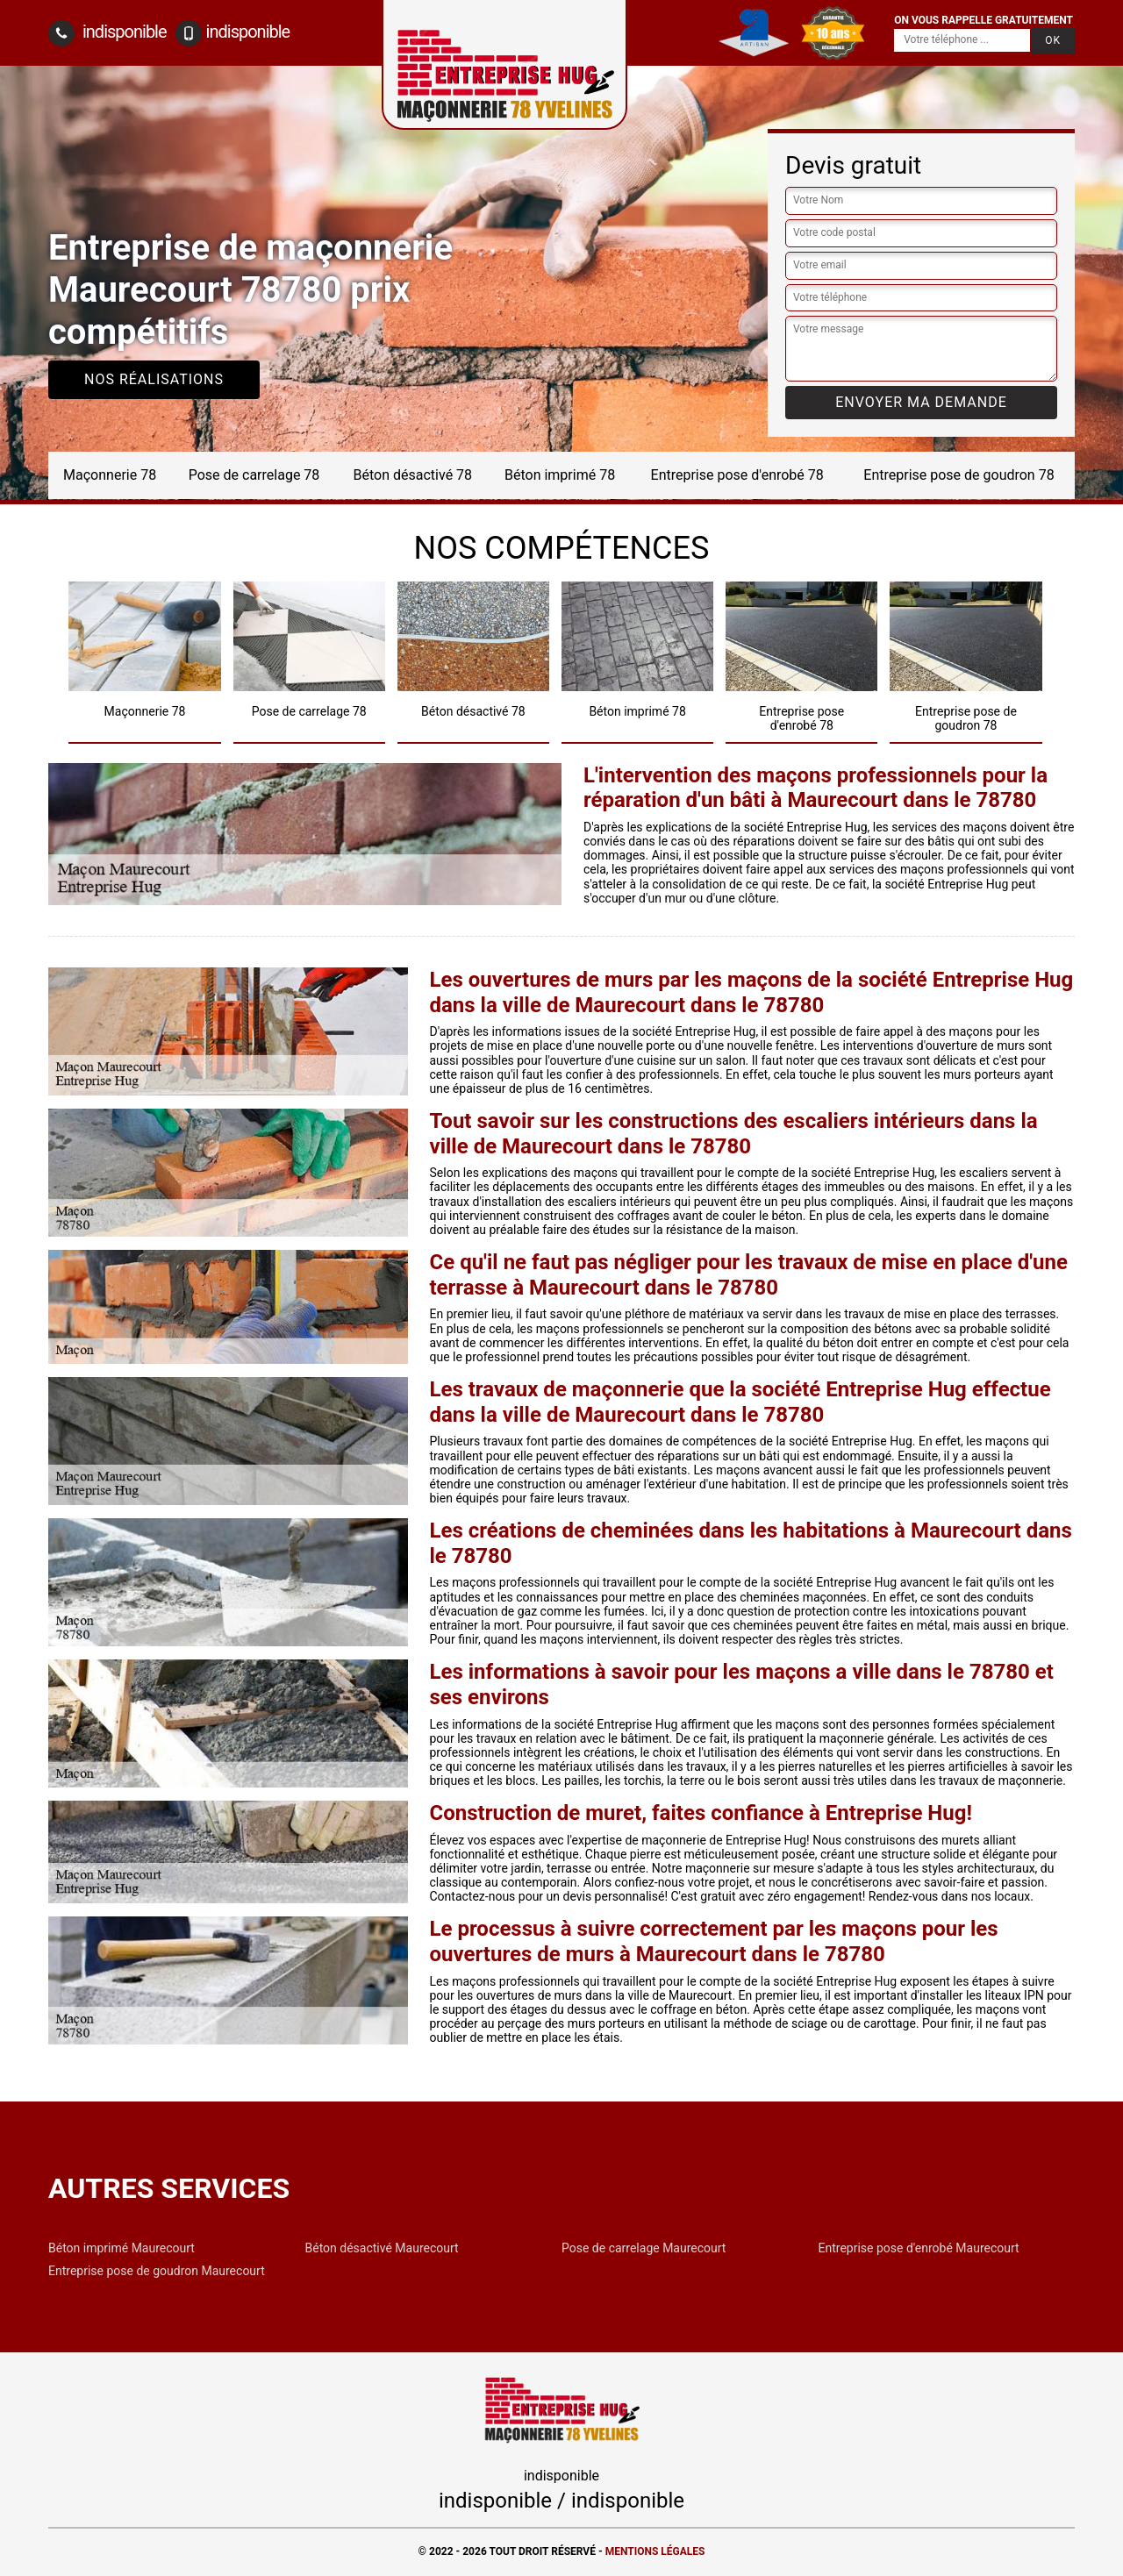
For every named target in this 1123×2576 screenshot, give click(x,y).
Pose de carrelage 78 (254, 475)
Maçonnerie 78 (109, 475)
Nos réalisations (154, 379)
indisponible (107, 33)
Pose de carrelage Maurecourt (644, 2248)
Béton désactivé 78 (413, 475)
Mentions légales (655, 2551)
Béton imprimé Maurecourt (121, 2248)
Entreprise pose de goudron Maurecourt (156, 2271)
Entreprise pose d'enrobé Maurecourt (919, 2248)
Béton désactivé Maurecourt (382, 2248)
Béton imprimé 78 (559, 475)
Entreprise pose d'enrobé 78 (737, 475)
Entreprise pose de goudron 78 (958, 475)
